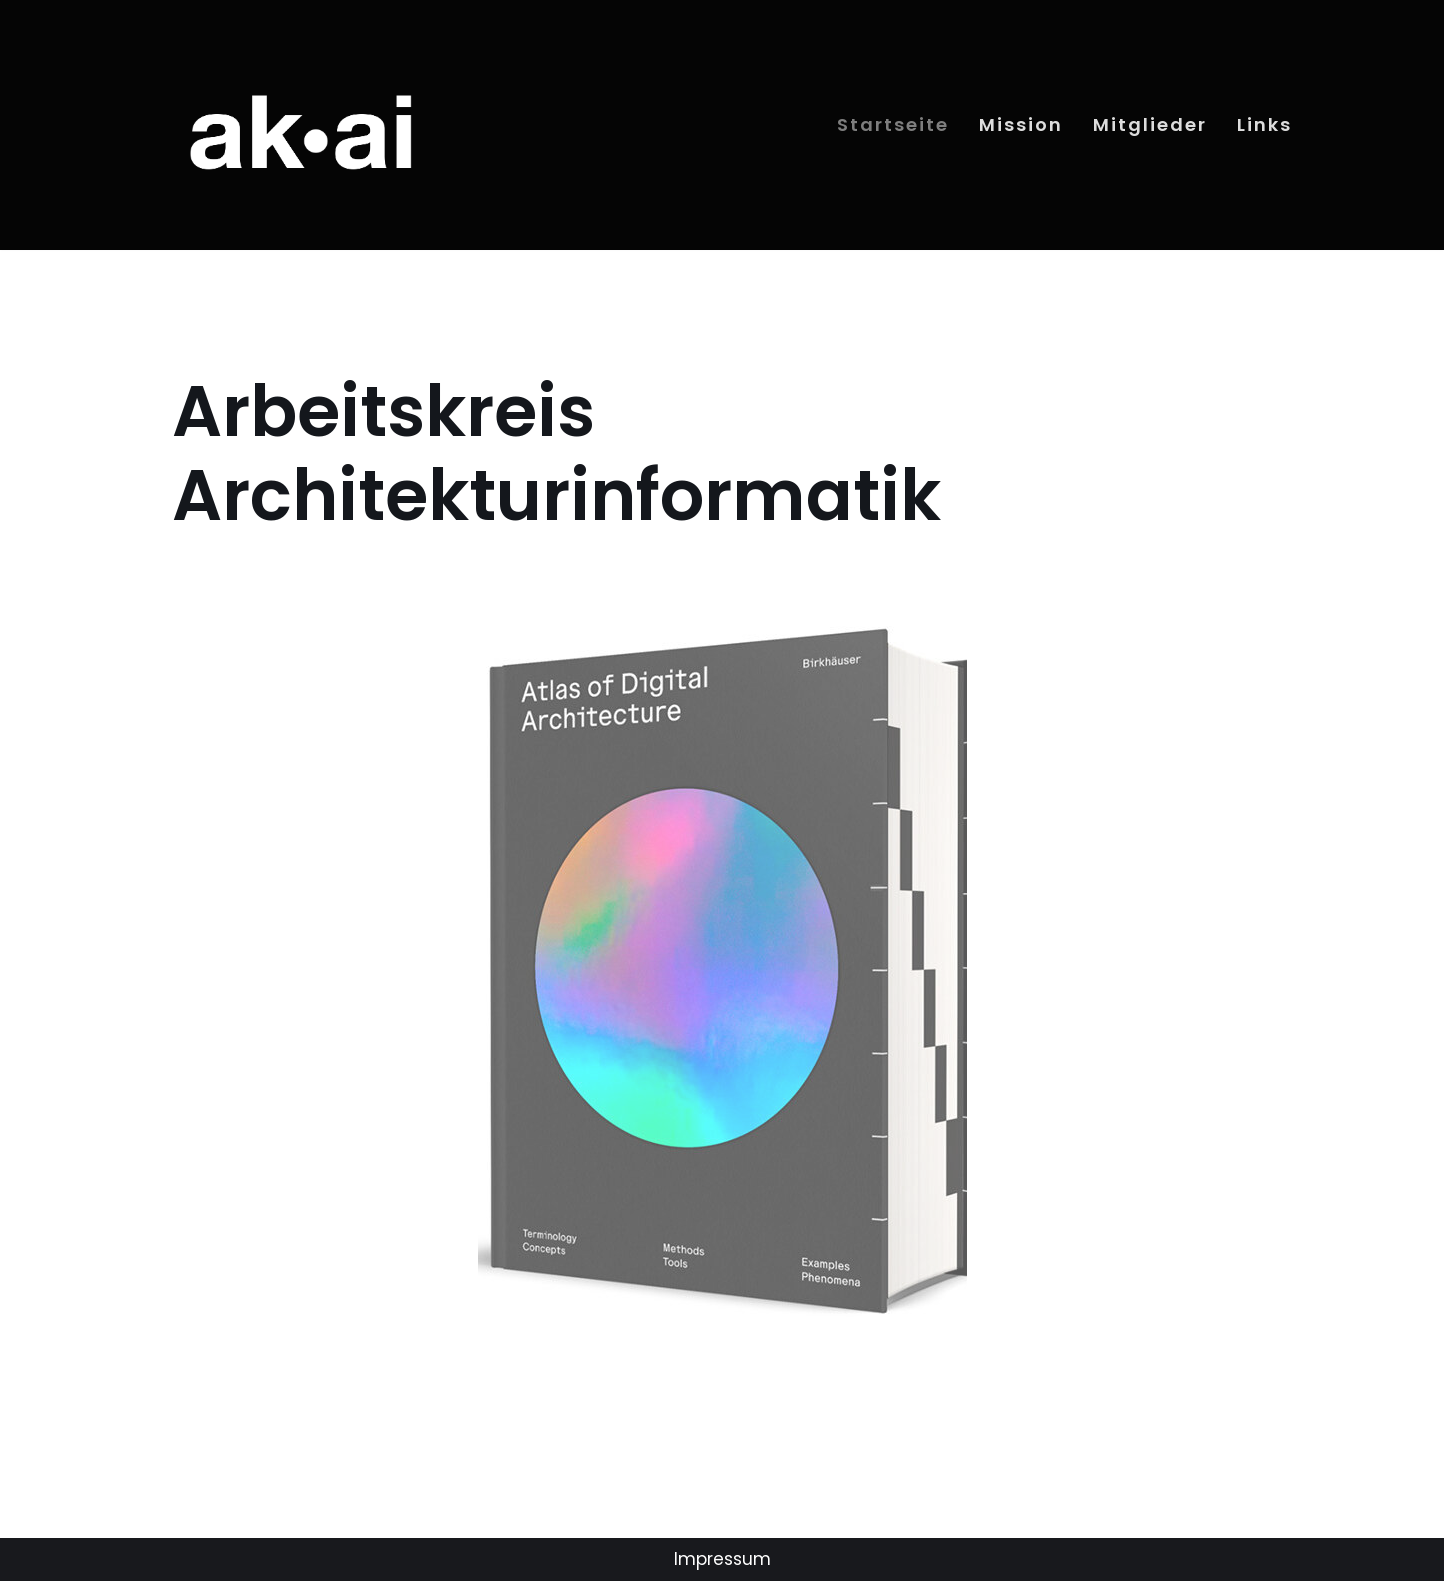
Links (1264, 124)
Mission (1021, 124)
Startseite (893, 124)
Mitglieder (1150, 124)
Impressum (722, 1559)
